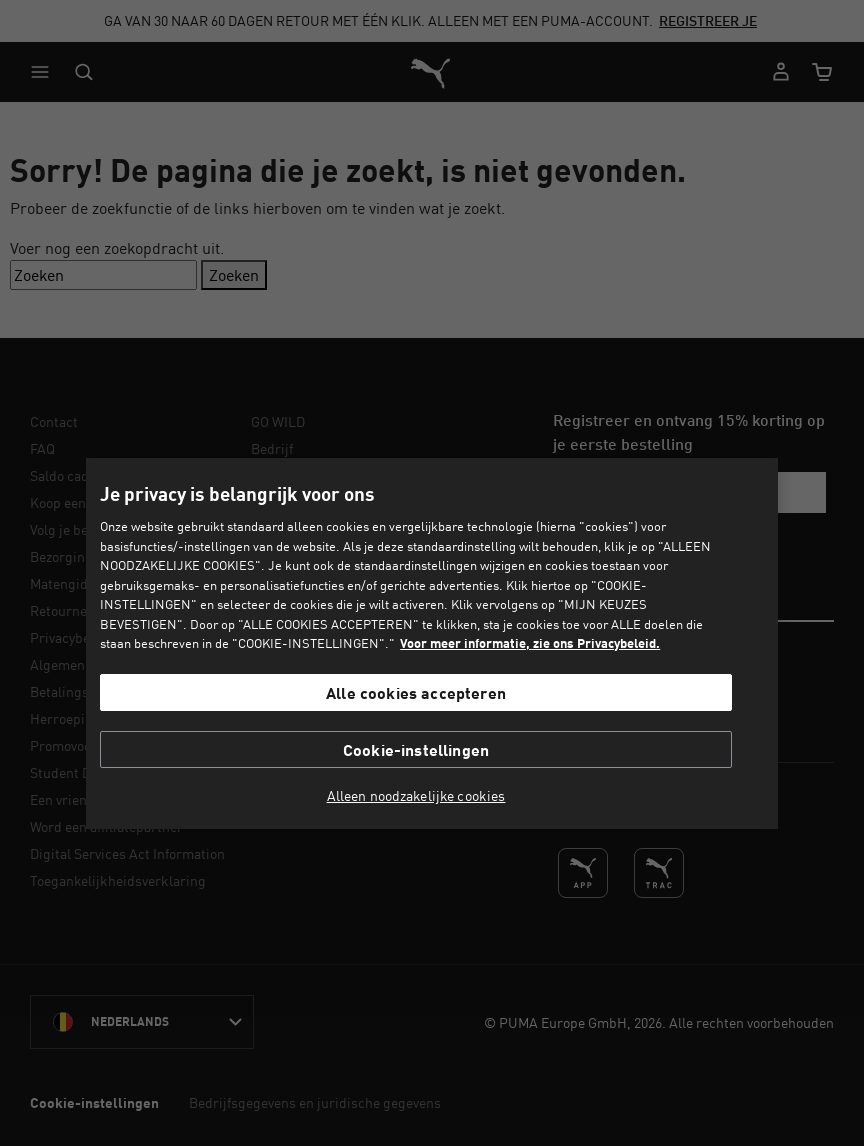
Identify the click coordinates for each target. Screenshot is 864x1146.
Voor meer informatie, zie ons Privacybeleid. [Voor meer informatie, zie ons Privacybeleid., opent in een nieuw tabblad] (530, 643)
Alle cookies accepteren (416, 692)
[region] (431, 643)
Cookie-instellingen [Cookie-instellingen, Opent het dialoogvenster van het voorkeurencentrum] (416, 749)
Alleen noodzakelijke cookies (416, 796)
